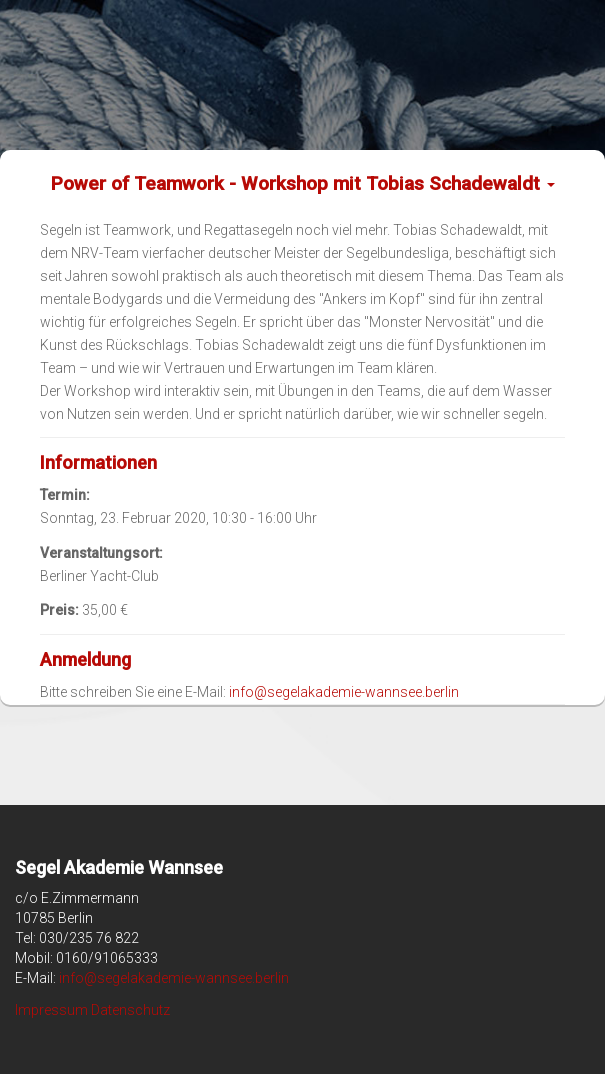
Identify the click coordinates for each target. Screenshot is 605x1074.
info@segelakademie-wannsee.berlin (344, 692)
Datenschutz (130, 1010)
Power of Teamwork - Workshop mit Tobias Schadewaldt (303, 183)
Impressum (51, 1010)
